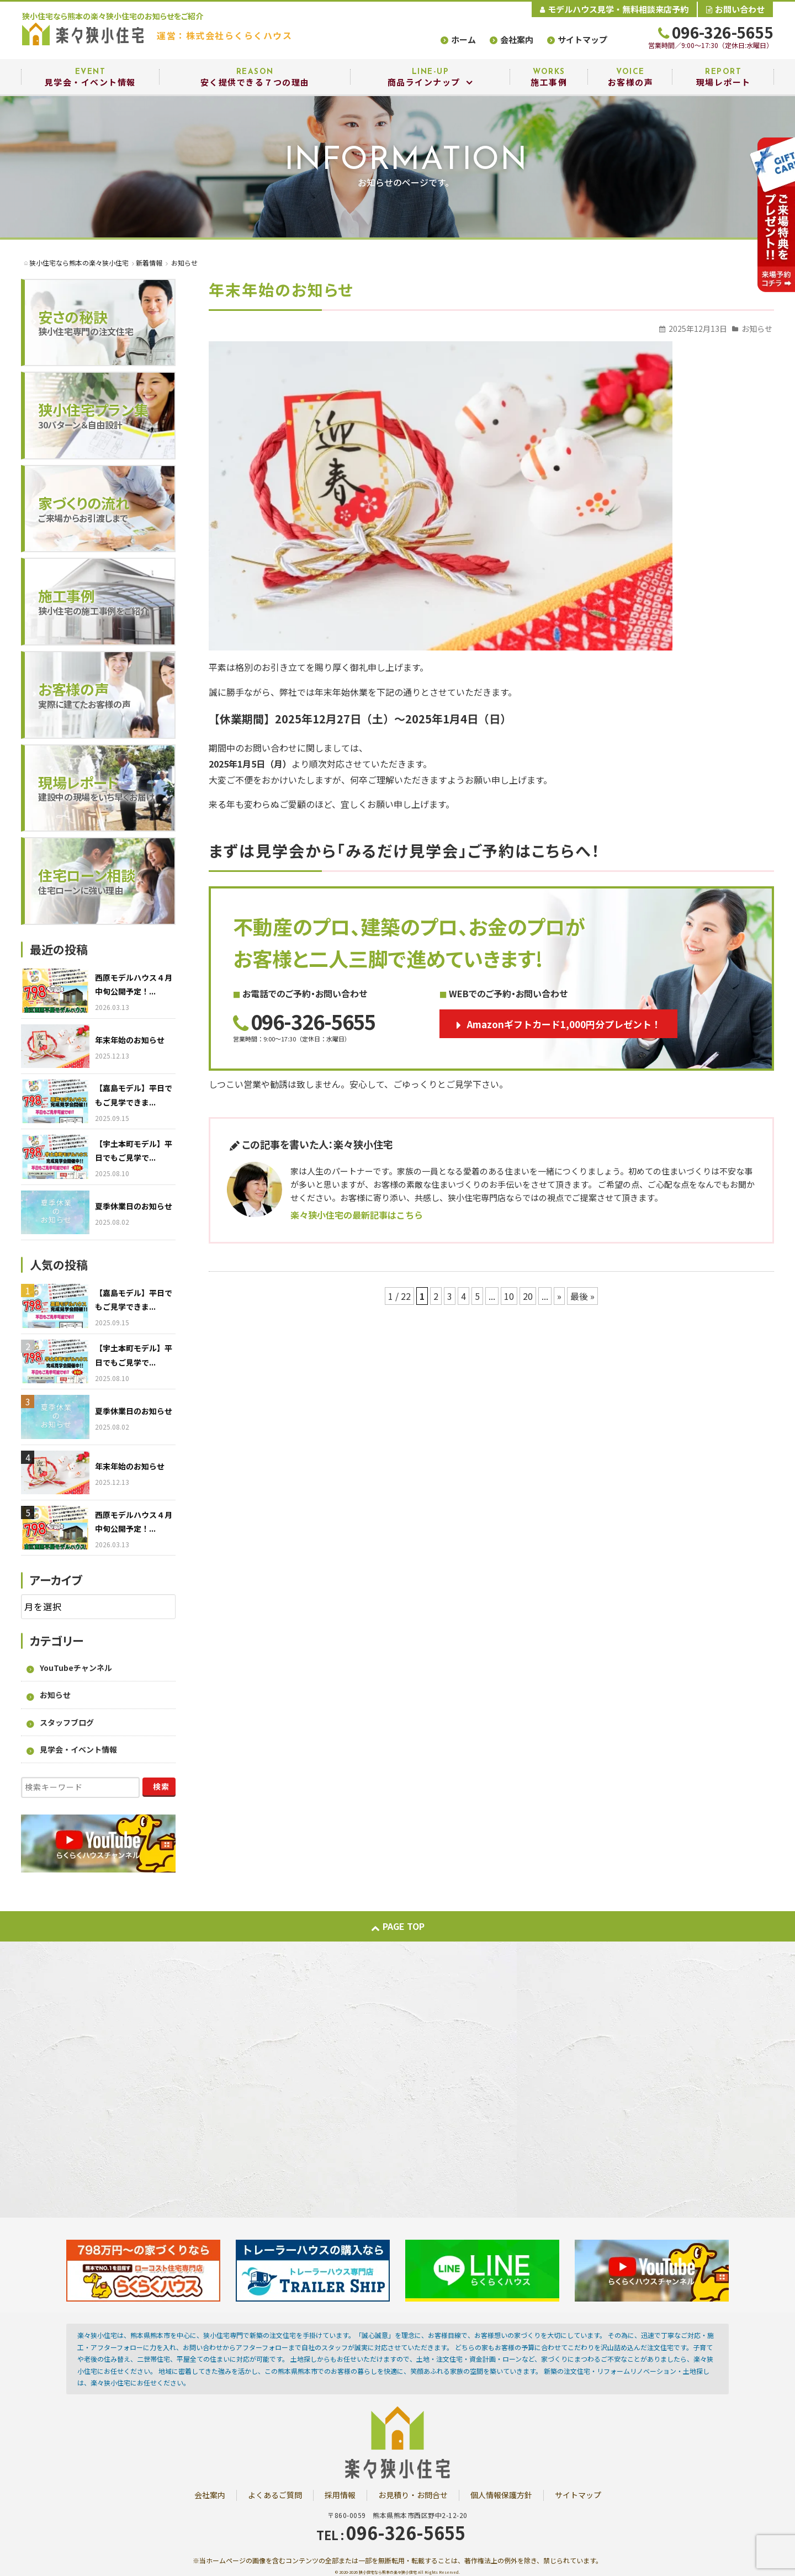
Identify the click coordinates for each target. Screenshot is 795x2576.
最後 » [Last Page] (582, 1296)
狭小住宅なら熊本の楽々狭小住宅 (388, 2572)
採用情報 (340, 2494)
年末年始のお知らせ (281, 289)
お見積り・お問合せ (413, 2494)
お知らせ (756, 328)
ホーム (463, 39)
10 (509, 1296)
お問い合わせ (735, 9)
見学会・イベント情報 (78, 1749)
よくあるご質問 (275, 2494)
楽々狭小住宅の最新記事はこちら (356, 1214)
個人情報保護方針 (501, 2494)
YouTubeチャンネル (76, 1667)
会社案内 (516, 39)
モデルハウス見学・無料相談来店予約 (614, 9)
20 (528, 1296)
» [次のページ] (559, 1296)
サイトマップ (582, 39)
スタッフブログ (67, 1722)
